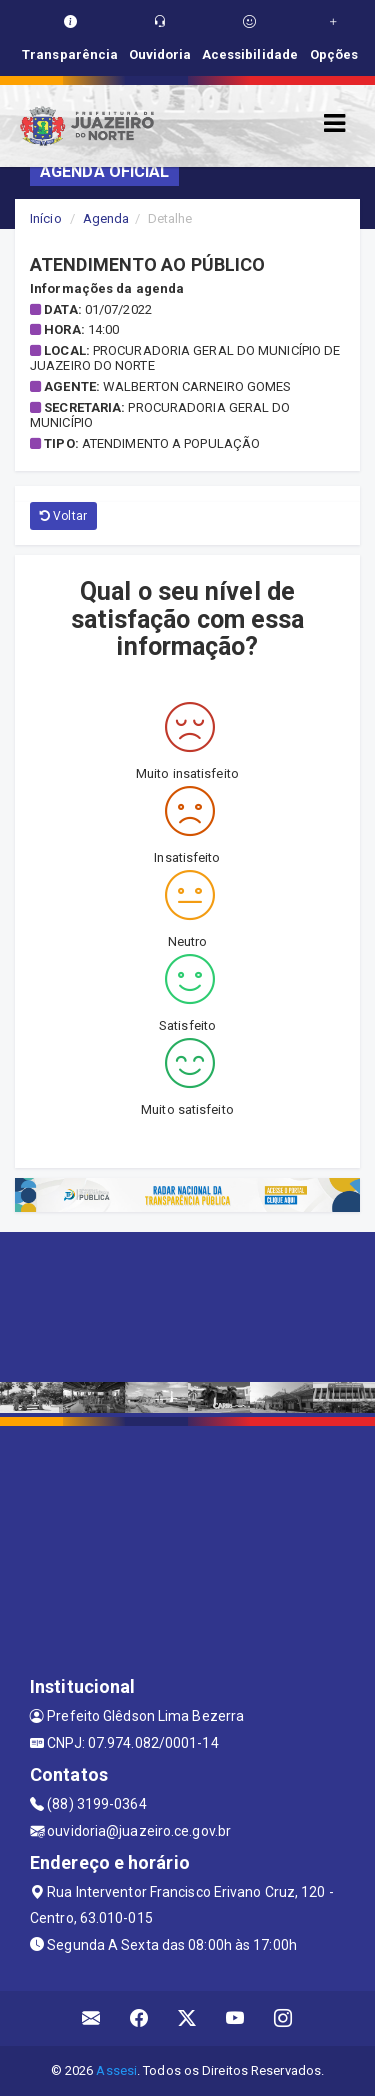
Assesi (116, 2070)
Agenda (106, 218)
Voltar (63, 516)
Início (46, 218)
